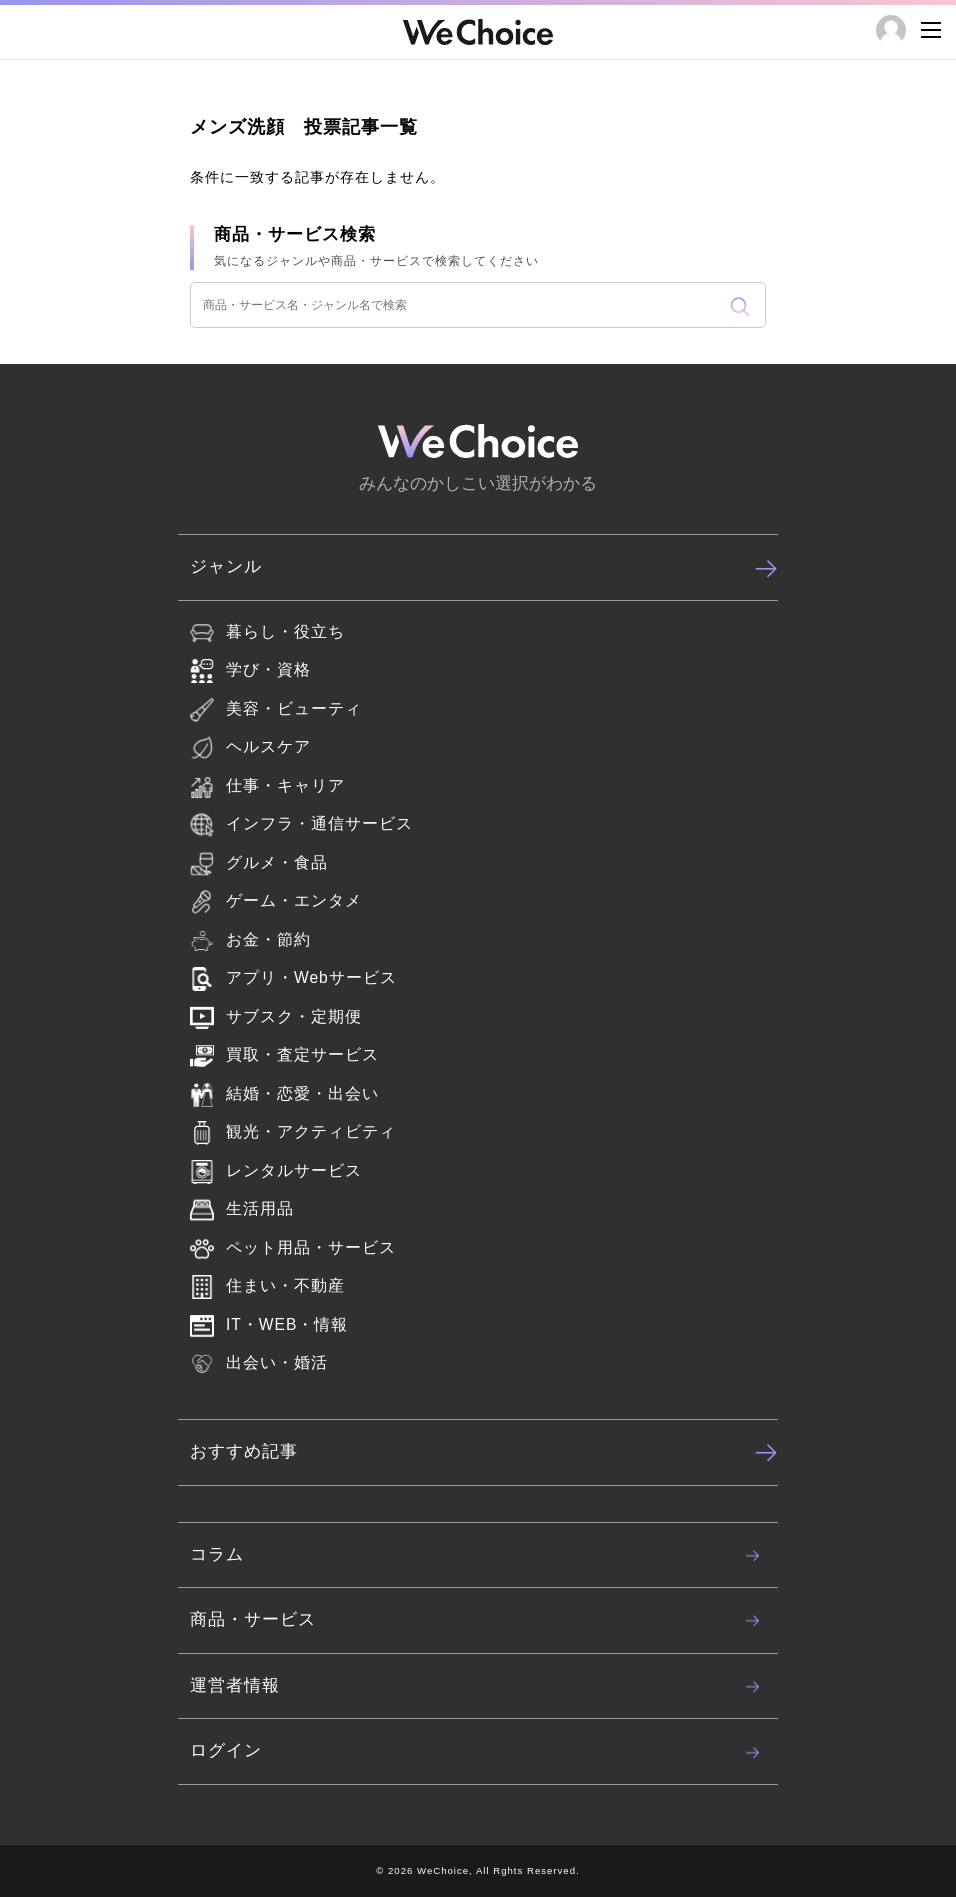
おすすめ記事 (484, 1452)
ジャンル (484, 568)
